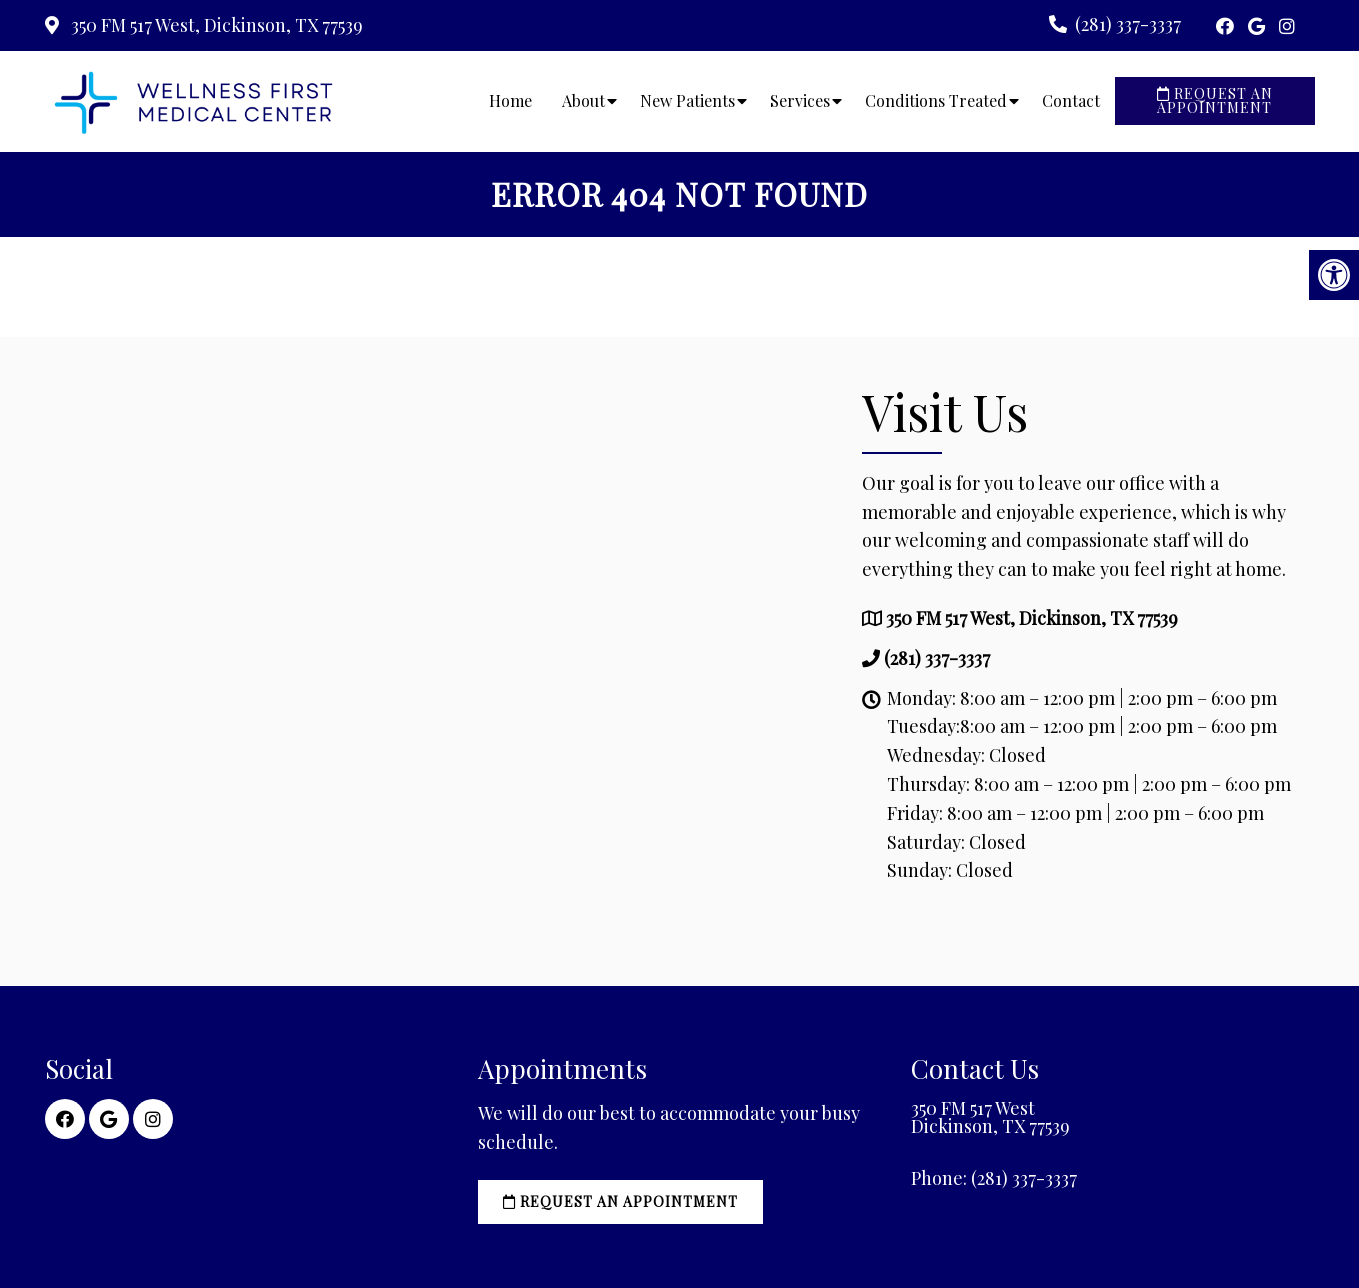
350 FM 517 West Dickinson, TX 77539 (990, 1117)
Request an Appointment (1215, 100)
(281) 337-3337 (1128, 24)
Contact (1071, 100)
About (583, 100)
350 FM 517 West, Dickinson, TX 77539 (215, 25)
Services (800, 100)
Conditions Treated (936, 100)
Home (510, 100)
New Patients (687, 100)
